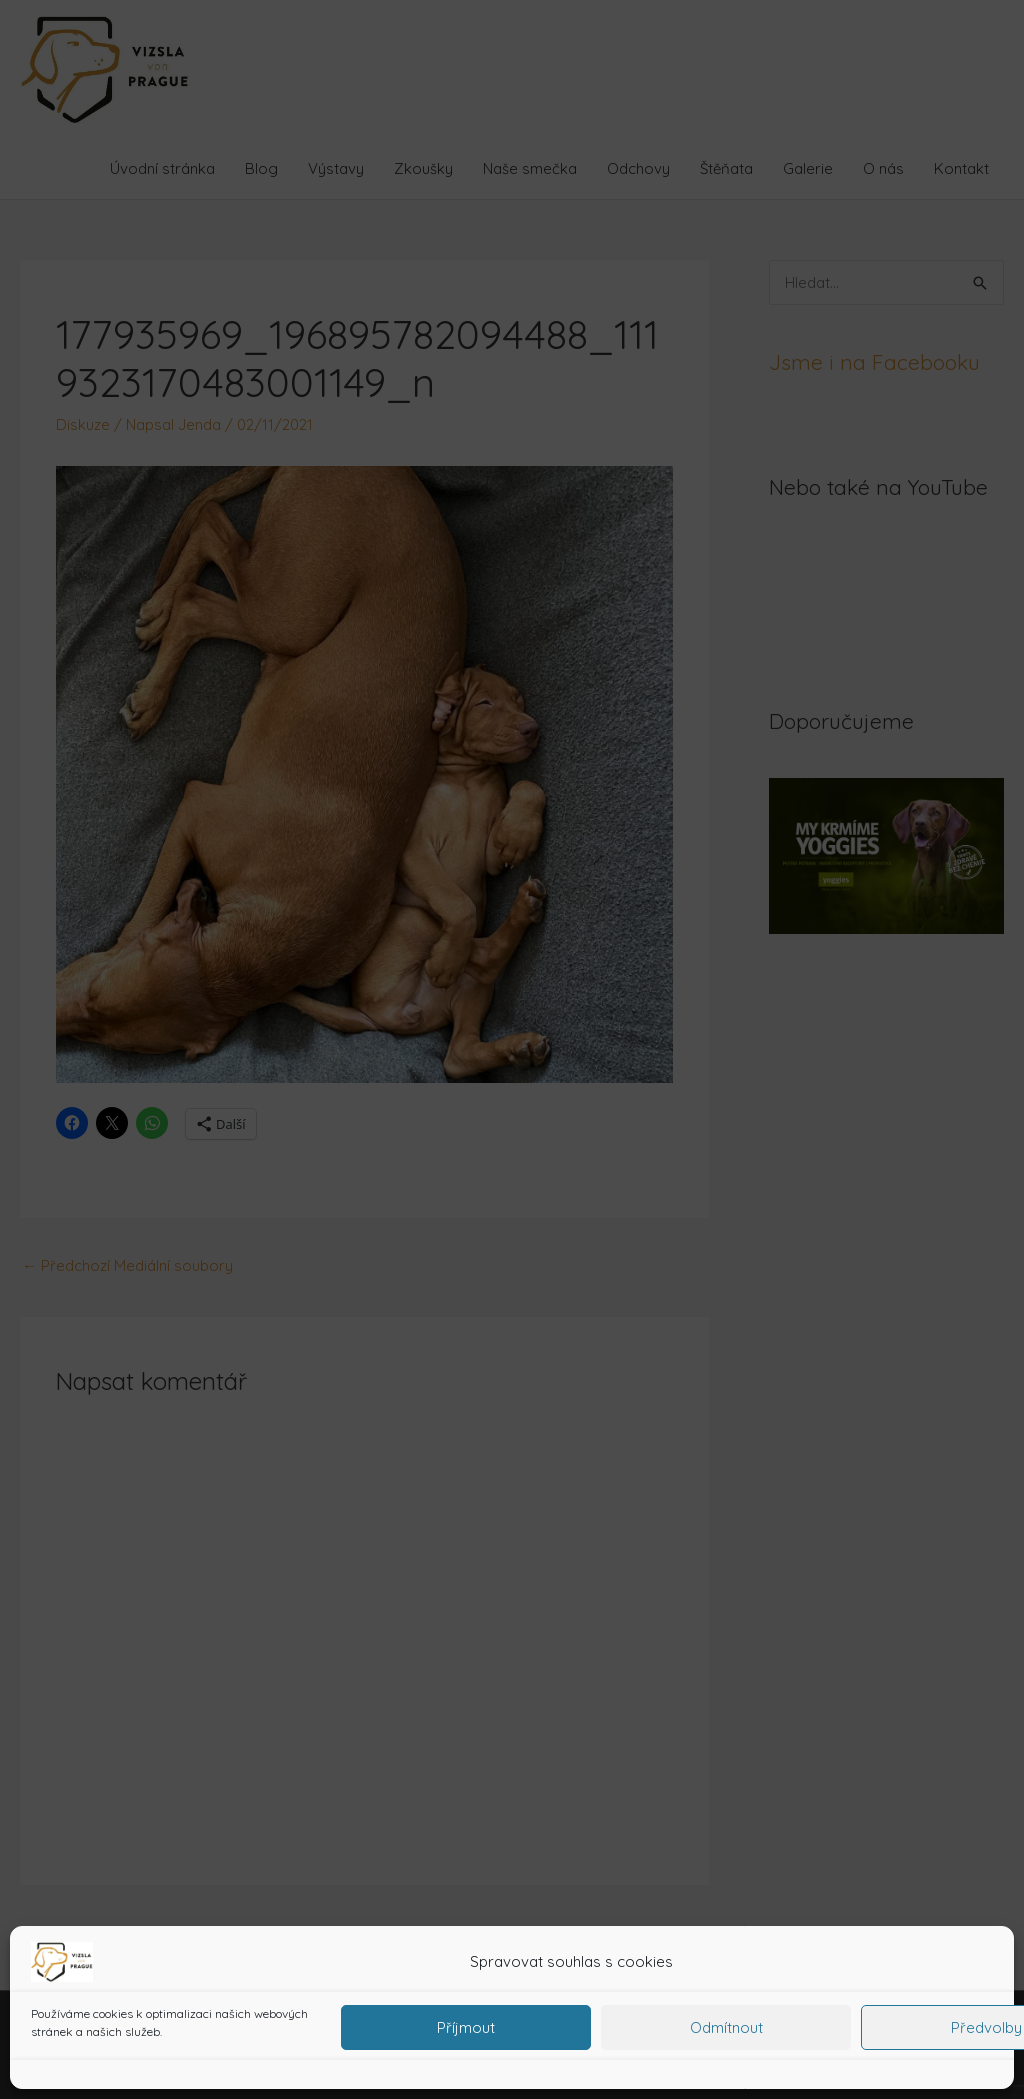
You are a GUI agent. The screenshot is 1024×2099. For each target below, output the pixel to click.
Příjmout (466, 2027)
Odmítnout (726, 2027)
